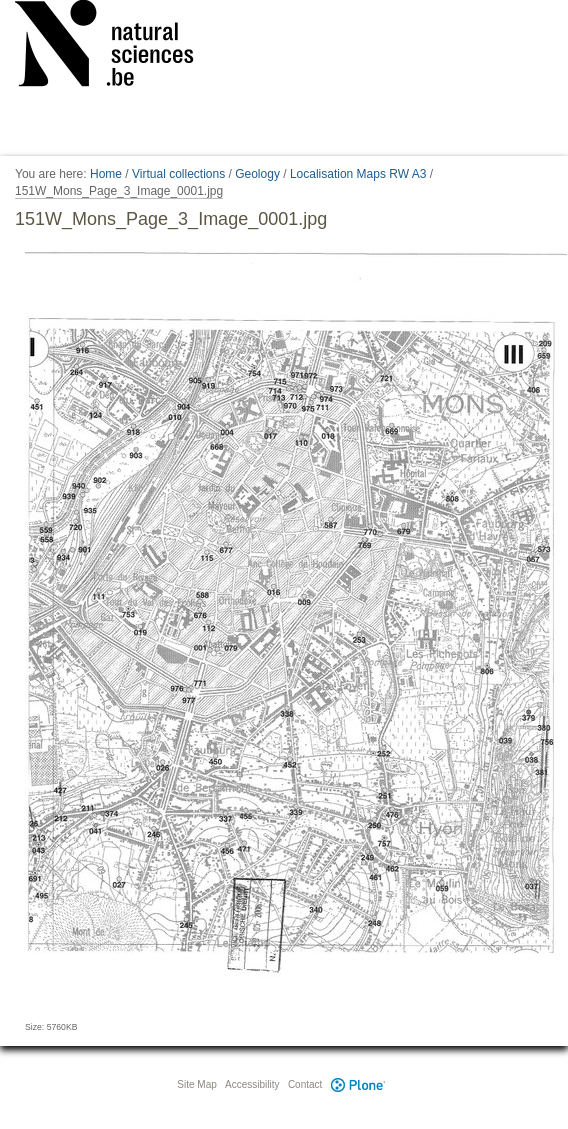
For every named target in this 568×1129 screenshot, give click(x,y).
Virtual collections (178, 174)
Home (106, 174)
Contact (305, 1084)
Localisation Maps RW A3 (358, 174)
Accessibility (252, 1084)
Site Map (196, 1084)
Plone (358, 1084)
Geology (257, 174)
